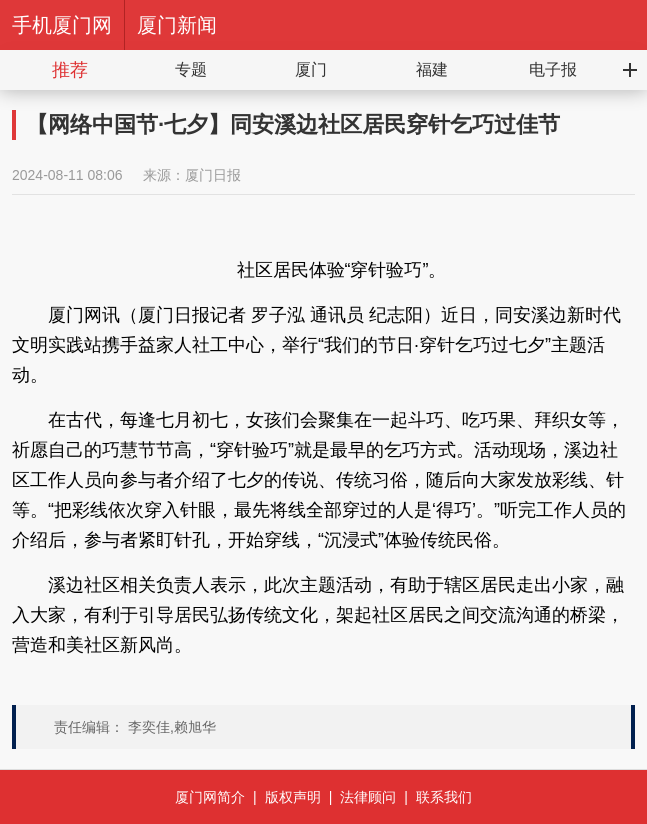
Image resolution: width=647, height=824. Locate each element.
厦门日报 (213, 175)
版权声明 (293, 797)
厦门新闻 (177, 25)
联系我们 (444, 797)
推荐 (70, 70)
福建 (432, 69)
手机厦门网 (62, 25)
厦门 (311, 69)
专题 (191, 69)
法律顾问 (368, 797)
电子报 (553, 69)
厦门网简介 (210, 797)
